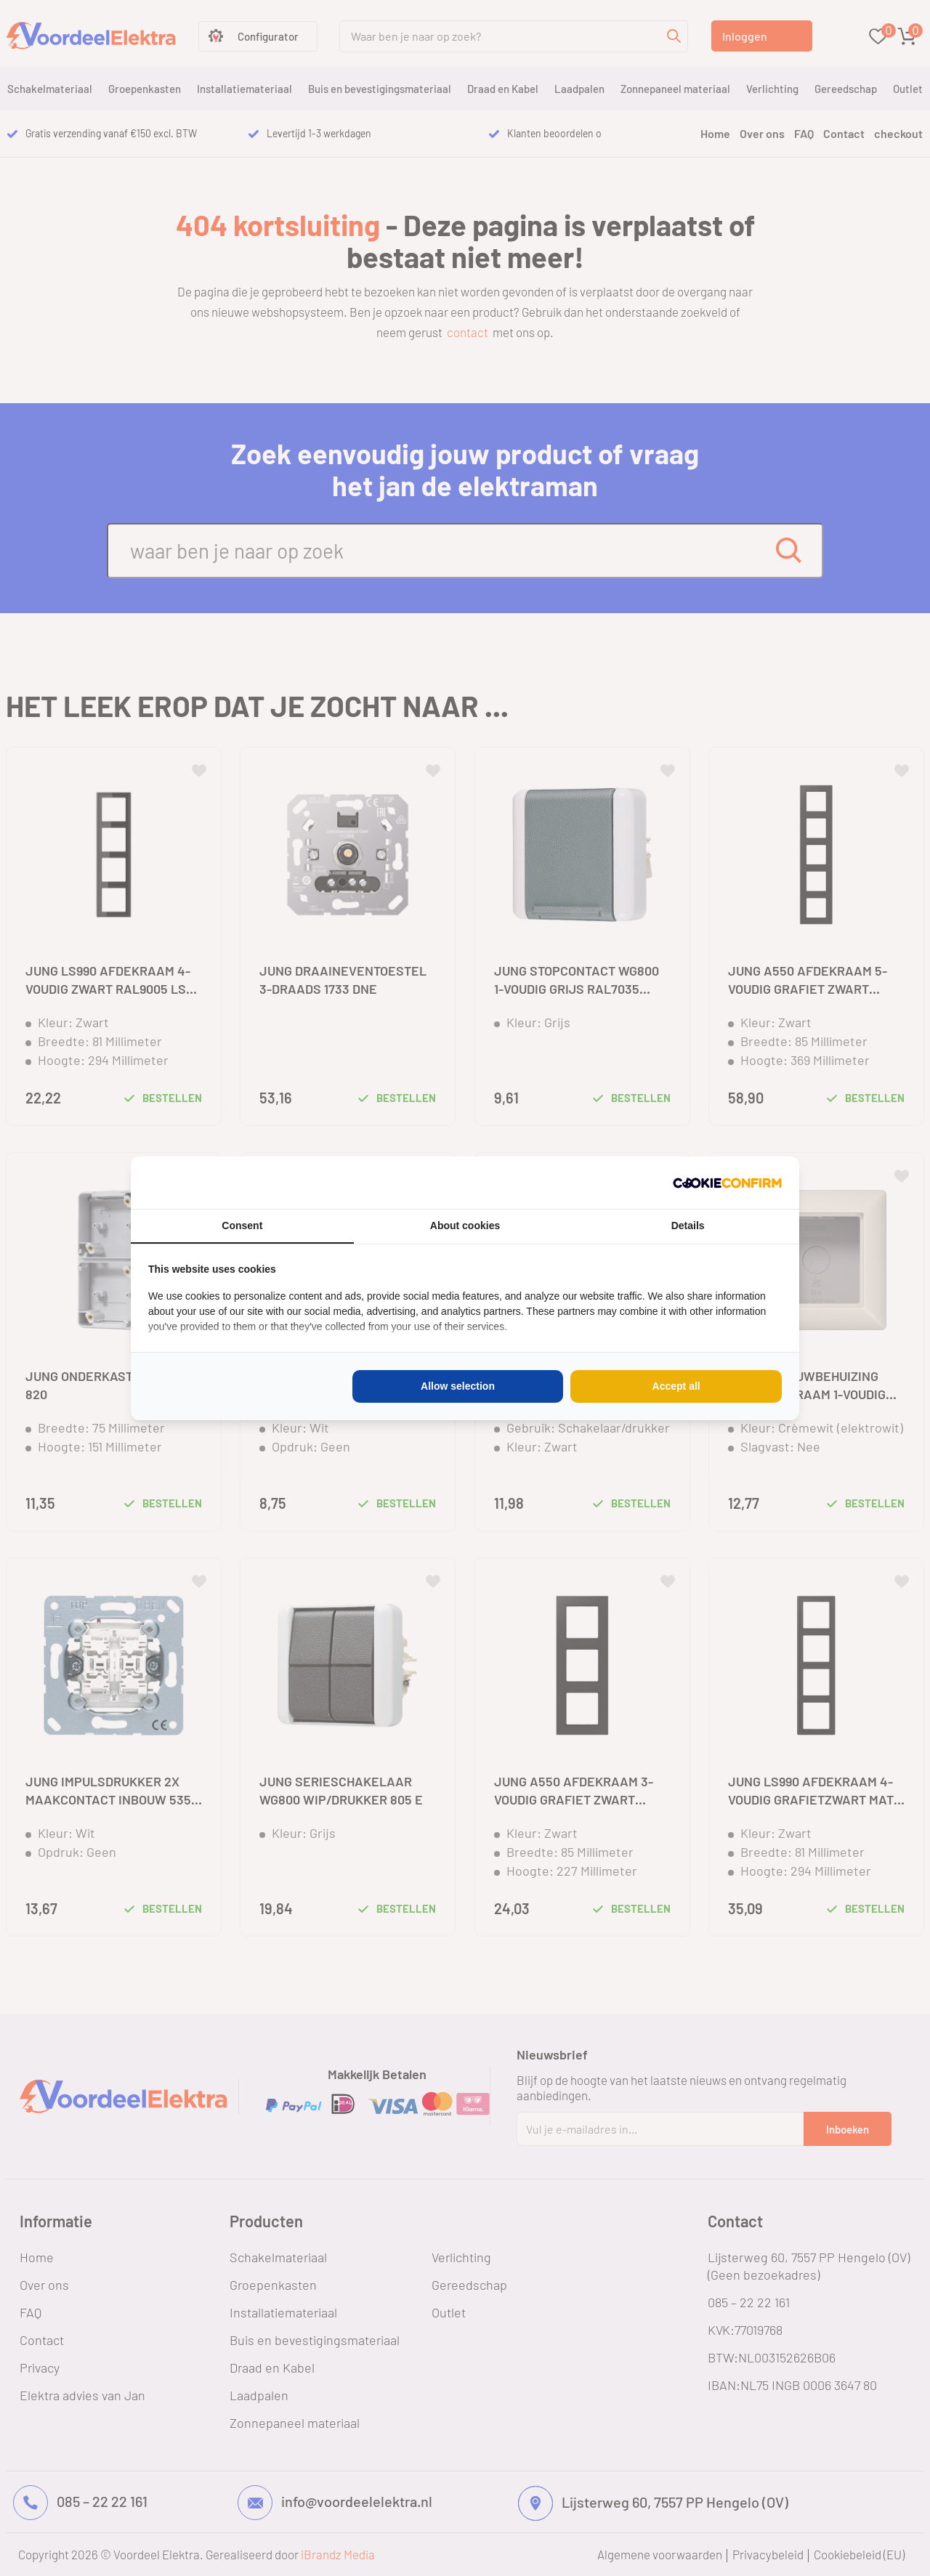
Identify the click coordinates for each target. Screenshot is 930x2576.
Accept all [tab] (676, 1386)
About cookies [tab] (465, 1225)
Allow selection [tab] (458, 1386)
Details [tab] (688, 1225)
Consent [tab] (242, 1225)
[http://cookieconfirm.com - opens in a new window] (727, 1182)
